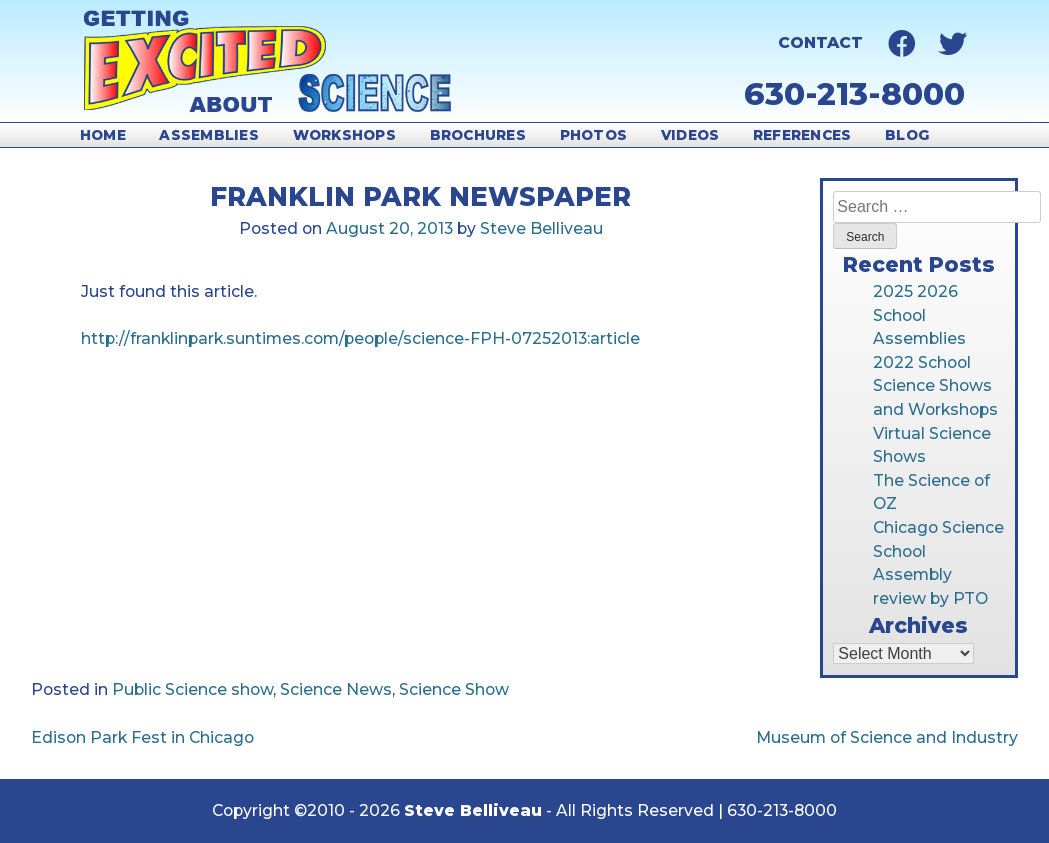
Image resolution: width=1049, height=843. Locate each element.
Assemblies (209, 135)
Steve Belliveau (541, 228)
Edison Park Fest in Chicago (142, 737)
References (802, 135)
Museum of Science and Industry (887, 737)
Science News (336, 689)
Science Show (454, 689)
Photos (594, 135)
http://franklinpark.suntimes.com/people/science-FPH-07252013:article (360, 338)
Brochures (478, 135)
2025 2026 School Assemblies (919, 315)
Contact (820, 42)
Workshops (344, 135)
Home (103, 135)
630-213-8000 (854, 94)
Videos (690, 135)
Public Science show (192, 689)
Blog (907, 135)
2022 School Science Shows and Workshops (935, 386)
